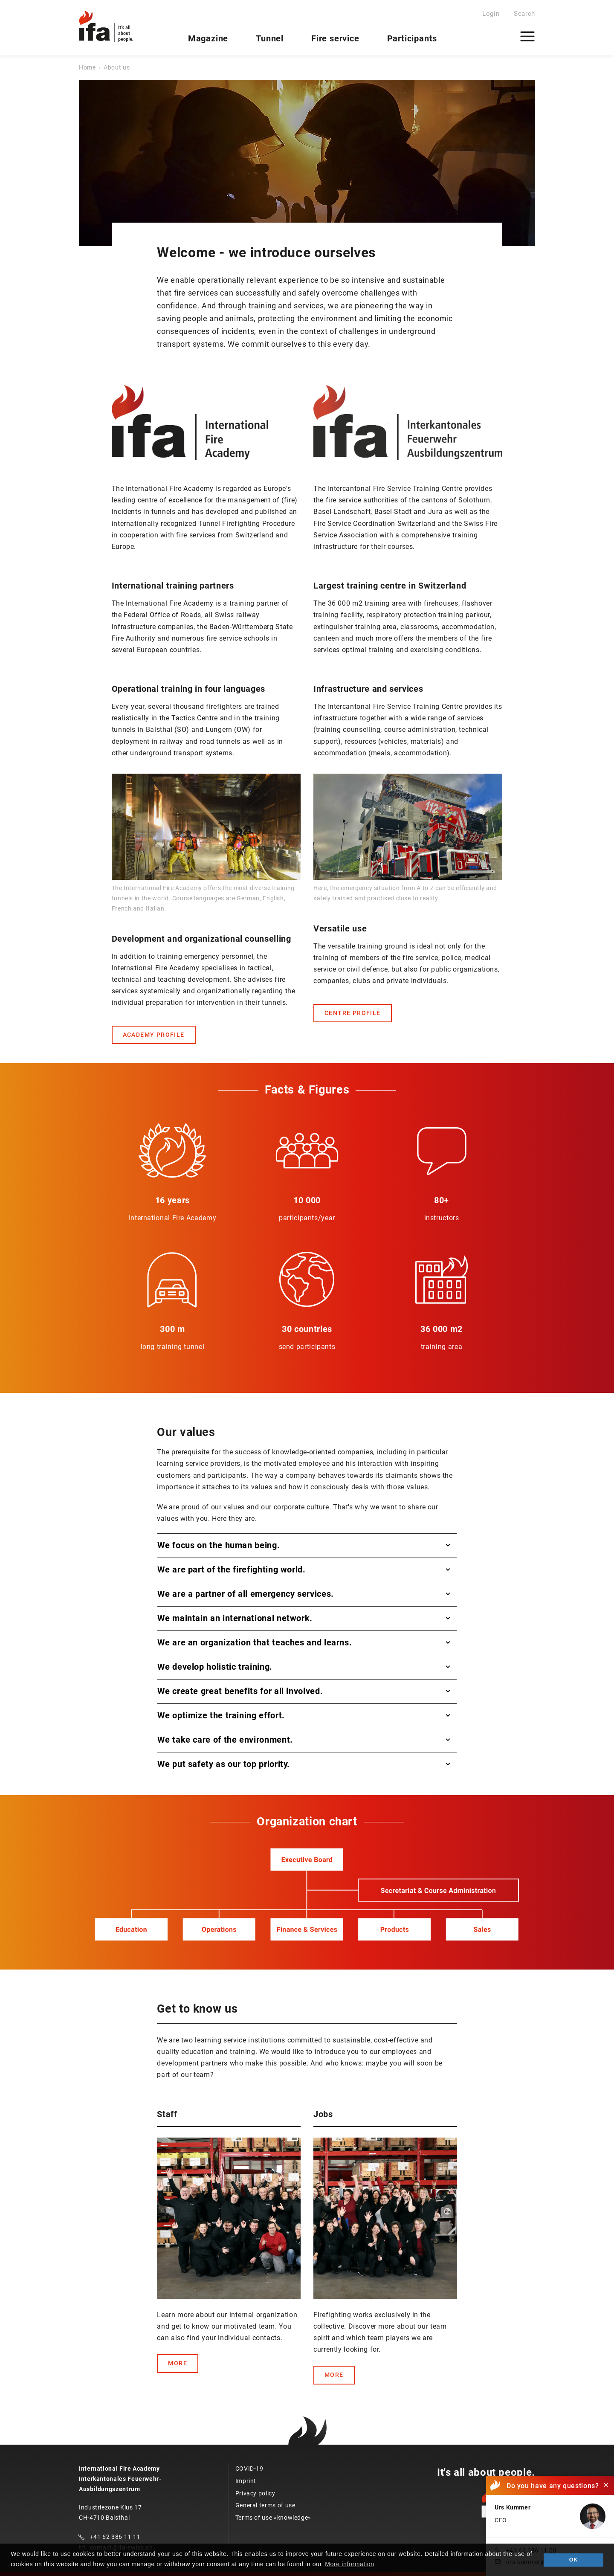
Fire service (335, 38)
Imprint (245, 2480)
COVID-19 (249, 2468)
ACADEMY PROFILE (154, 1034)
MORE (177, 2363)
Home (87, 67)
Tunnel (270, 38)
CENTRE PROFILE (352, 1013)
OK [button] (573, 2560)
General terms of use (265, 2505)
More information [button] (349, 2564)
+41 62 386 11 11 (115, 2536)
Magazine (208, 38)
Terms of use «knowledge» (273, 2517)
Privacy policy (255, 2493)
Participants (412, 38)
